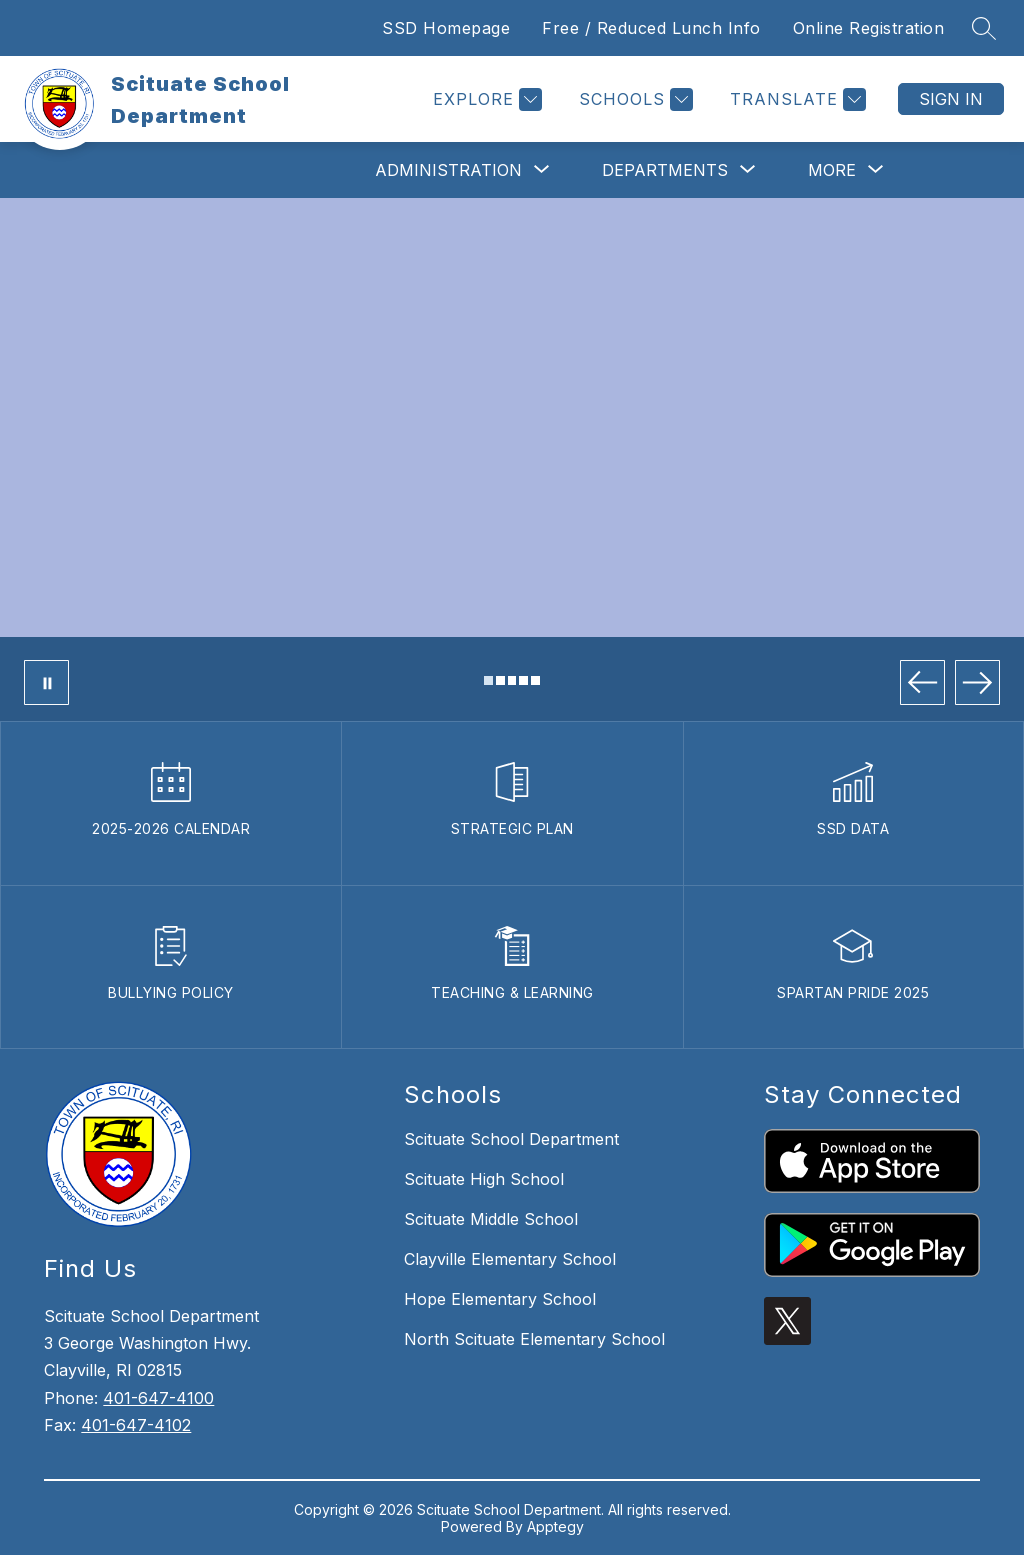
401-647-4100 (158, 1398)
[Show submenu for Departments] (665, 170)
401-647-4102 (136, 1425)
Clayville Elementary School (510, 1259)
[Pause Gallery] (46, 682)
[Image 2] (500, 680)
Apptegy (555, 1526)
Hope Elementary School (500, 1299)
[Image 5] (535, 680)
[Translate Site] (795, 99)
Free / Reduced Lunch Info (651, 28)
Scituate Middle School (491, 1219)
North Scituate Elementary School (534, 1339)
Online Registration (869, 28)
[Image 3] (512, 680)
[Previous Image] (922, 682)
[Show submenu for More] (832, 170)
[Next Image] (977, 682)
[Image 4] (523, 680)
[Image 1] (488, 680)
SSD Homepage (446, 28)
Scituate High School (484, 1179)
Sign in (951, 99)
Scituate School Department (511, 1139)
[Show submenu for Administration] (448, 170)
